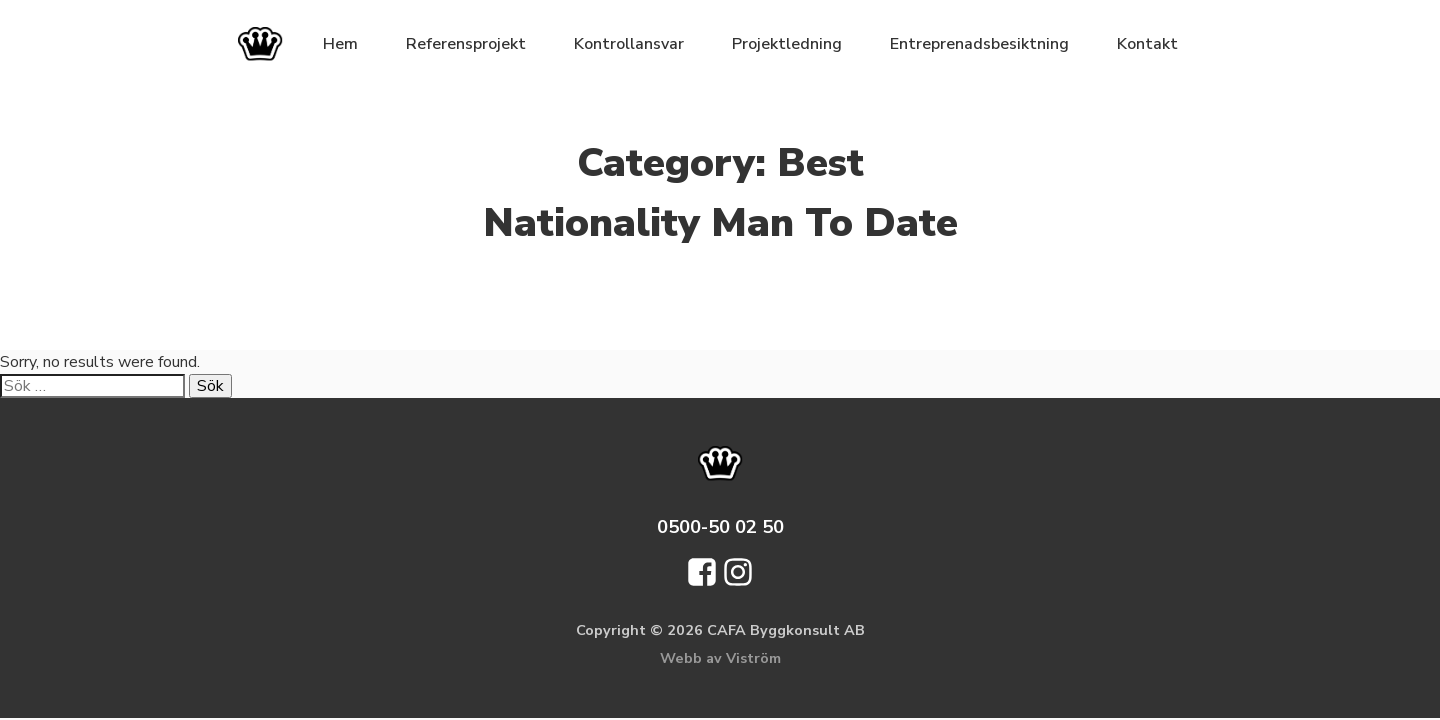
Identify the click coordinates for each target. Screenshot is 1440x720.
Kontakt (1147, 44)
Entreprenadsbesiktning (979, 44)
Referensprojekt (466, 44)
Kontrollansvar (629, 44)
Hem (340, 44)
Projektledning (787, 44)
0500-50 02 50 (720, 526)
